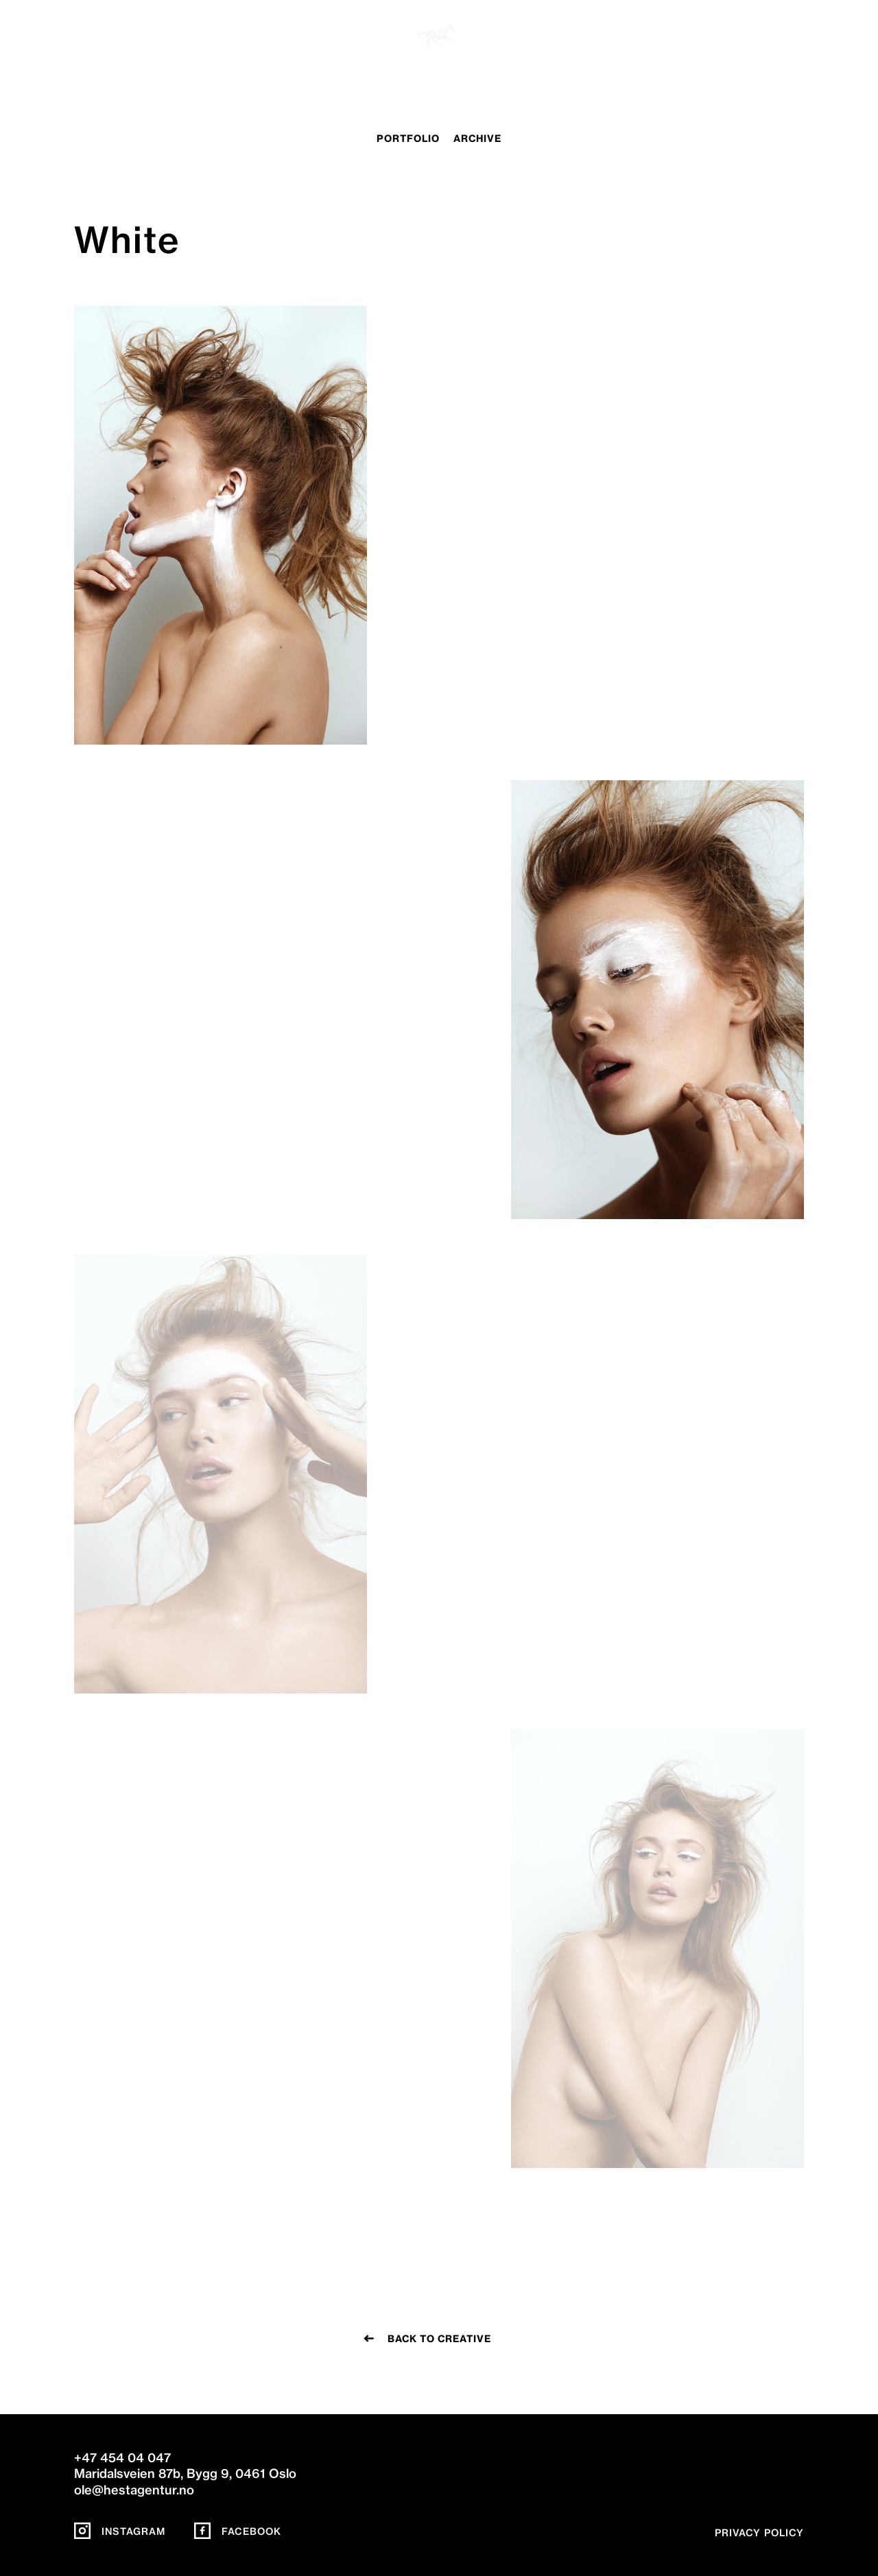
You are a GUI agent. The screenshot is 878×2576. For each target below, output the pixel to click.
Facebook (237, 2531)
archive (477, 138)
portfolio (408, 138)
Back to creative (439, 2339)
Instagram (119, 2531)
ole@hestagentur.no (134, 2490)
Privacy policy (759, 2533)
